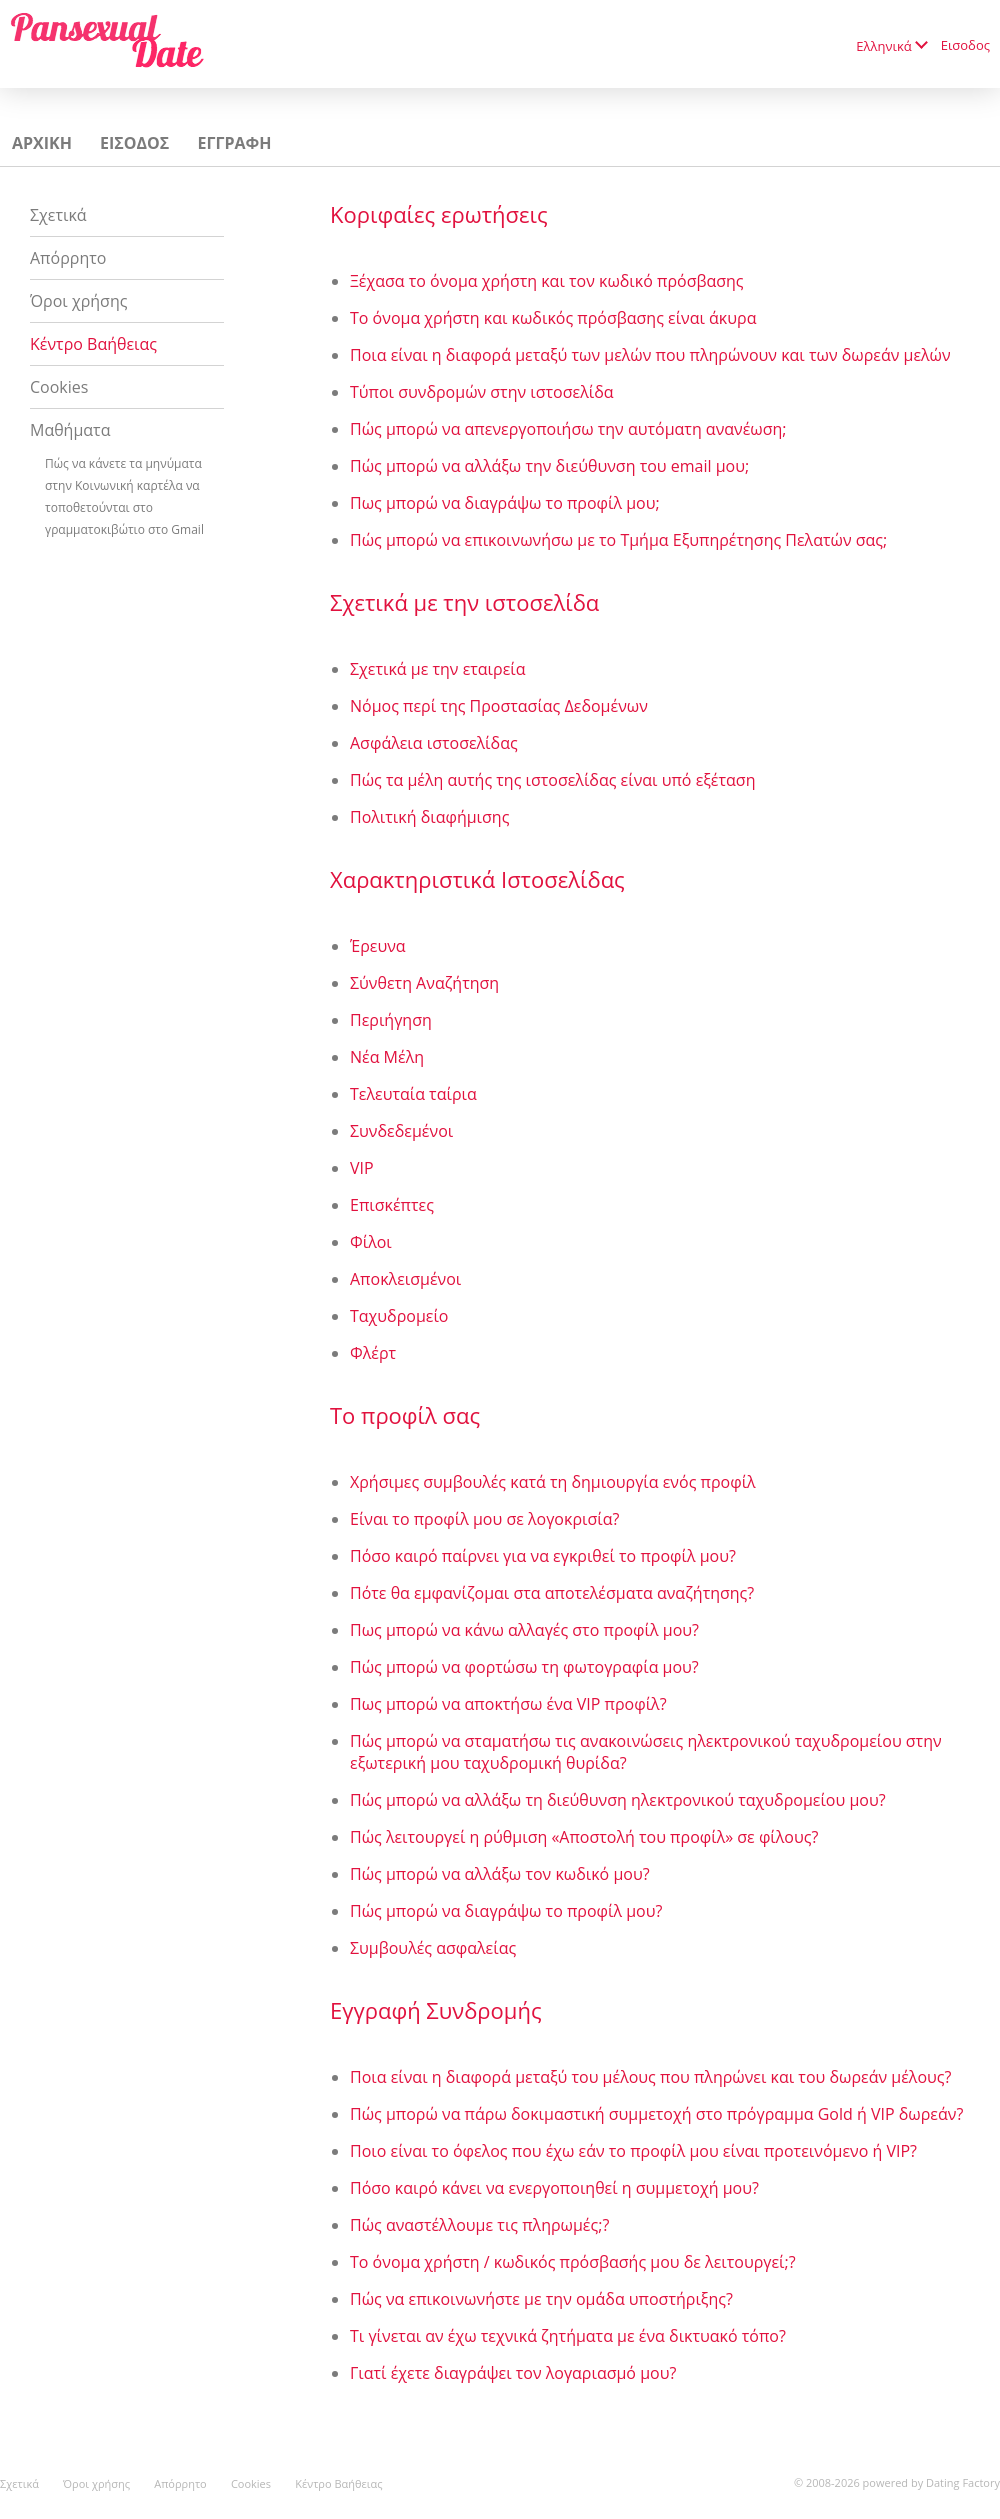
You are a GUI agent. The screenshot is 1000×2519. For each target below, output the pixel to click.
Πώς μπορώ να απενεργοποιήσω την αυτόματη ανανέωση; (568, 429)
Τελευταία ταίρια (413, 1094)
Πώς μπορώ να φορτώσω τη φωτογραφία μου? (524, 1667)
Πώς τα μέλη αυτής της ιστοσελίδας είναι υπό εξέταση (552, 780)
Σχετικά (58, 215)
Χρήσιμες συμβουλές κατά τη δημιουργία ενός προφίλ (553, 1482)
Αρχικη (42, 143)
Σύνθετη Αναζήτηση (424, 983)
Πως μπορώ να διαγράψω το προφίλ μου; (505, 503)
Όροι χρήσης (78, 301)
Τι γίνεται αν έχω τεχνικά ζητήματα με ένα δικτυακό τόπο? (568, 2336)
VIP (362, 1168)
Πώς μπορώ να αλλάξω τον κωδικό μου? (500, 1874)
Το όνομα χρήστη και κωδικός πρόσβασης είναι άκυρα (553, 318)
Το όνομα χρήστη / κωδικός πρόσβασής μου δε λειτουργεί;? (573, 2262)
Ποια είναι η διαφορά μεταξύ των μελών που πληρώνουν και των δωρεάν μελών (650, 355)
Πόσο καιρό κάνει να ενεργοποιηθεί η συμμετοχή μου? (554, 2188)
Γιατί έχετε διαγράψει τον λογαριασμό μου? (513, 2373)
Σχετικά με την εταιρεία (438, 669)
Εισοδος (965, 45)
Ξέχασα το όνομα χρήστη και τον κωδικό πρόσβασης (547, 281)
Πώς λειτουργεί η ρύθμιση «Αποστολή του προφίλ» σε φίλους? (584, 1837)
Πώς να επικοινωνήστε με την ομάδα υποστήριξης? (541, 2299)
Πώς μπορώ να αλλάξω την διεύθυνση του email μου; (549, 466)
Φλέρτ (373, 1353)
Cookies (59, 387)
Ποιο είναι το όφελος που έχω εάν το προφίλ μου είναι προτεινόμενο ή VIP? (633, 2151)
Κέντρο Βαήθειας (93, 344)
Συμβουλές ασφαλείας (433, 1948)
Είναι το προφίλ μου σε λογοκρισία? (484, 1519)
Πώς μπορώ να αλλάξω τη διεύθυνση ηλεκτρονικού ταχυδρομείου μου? (618, 1800)
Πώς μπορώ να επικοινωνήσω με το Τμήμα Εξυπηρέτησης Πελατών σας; (618, 540)
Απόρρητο (68, 258)
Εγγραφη (234, 143)
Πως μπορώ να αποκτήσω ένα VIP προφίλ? (508, 1704)
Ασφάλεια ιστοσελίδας (434, 743)
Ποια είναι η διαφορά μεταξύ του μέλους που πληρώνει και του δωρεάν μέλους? (650, 2077)
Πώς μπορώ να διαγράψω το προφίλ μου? (506, 1911)
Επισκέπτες (392, 1205)
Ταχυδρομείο (399, 1316)
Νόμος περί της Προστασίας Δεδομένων (499, 706)
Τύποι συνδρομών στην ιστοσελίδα (482, 392)
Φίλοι (371, 1242)
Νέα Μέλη (387, 1057)
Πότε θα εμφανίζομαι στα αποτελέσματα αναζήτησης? (552, 1593)
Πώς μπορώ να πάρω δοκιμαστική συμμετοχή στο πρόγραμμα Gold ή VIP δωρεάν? (656, 2114)
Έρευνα (378, 946)
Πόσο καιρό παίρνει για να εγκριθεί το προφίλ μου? (543, 1556)
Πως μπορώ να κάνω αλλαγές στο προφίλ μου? (524, 1630)
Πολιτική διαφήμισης (429, 817)
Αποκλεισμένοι (405, 1279)
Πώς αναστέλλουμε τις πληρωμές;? (479, 2225)
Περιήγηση (391, 1020)
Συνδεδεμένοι (401, 1131)
